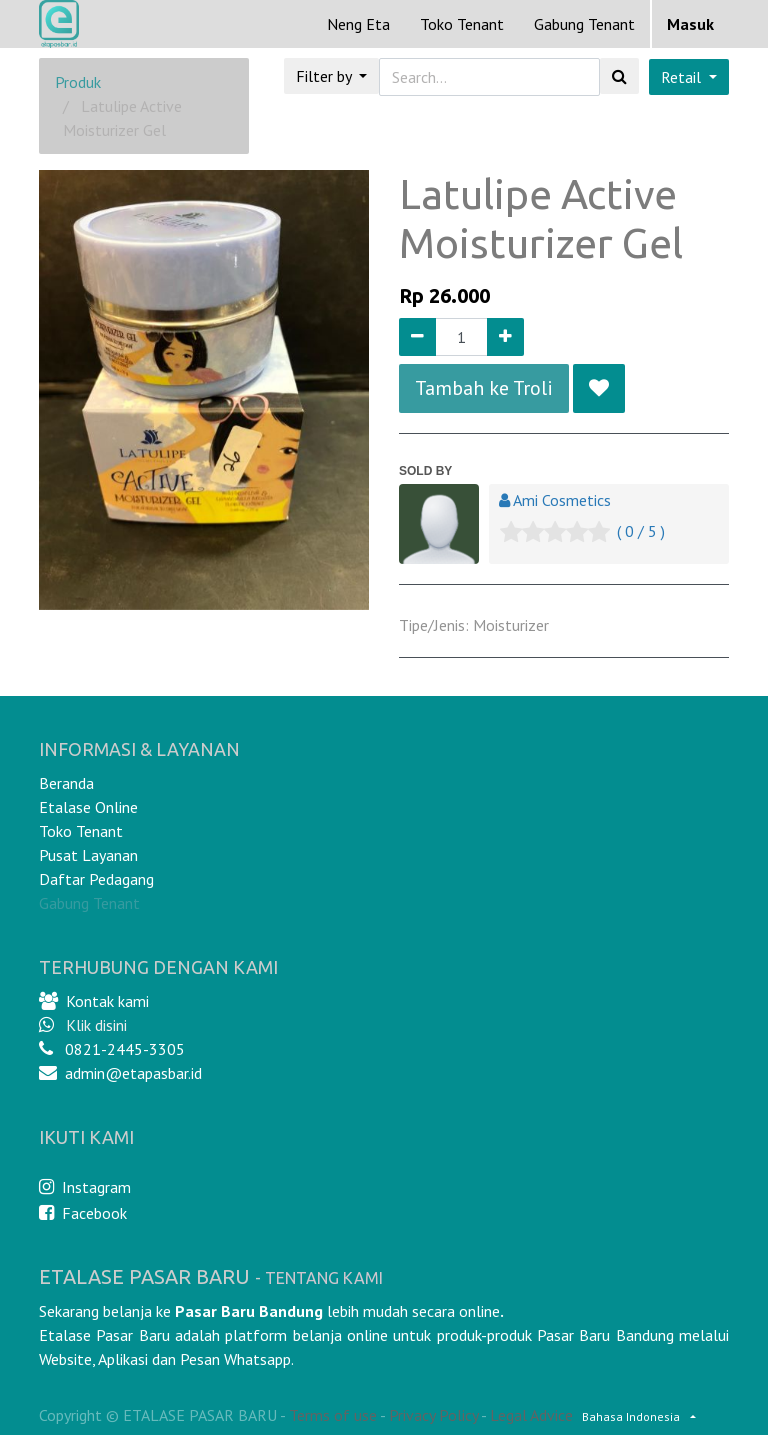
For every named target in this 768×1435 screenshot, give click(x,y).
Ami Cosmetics (562, 500)
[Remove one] (417, 337)
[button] (599, 388)
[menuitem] (358, 24)
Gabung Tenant (89, 903)
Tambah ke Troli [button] (484, 388)
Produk (78, 82)
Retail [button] (683, 77)
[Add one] (505, 337)
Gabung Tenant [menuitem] (584, 24)
